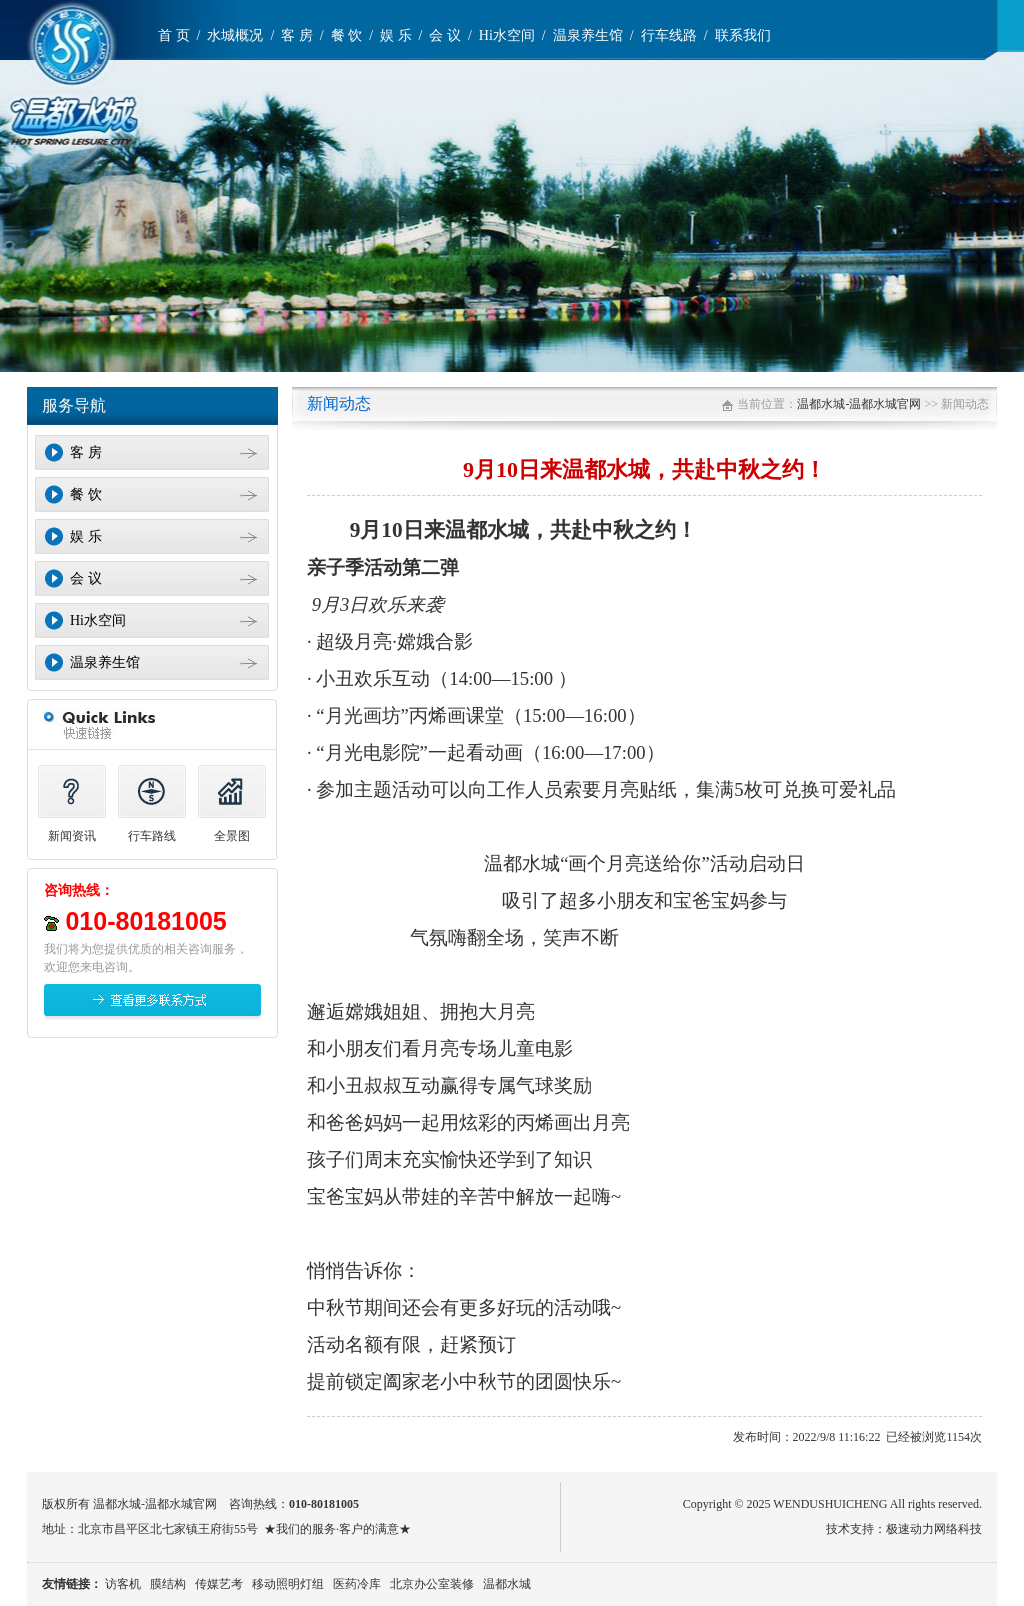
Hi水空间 (507, 35)
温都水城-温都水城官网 (859, 404)
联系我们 (743, 35)
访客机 (123, 1584)
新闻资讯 (72, 836)
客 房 (297, 35)
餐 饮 (347, 35)
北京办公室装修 (432, 1584)
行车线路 (669, 35)
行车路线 (152, 836)
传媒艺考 (219, 1584)
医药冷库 (357, 1584)
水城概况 (235, 35)
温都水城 (507, 1584)
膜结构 (168, 1584)
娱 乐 (396, 35)
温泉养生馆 (588, 35)
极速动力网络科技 (934, 1529)
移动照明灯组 (288, 1584)
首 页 (174, 35)
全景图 (232, 836)
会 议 (445, 35)
